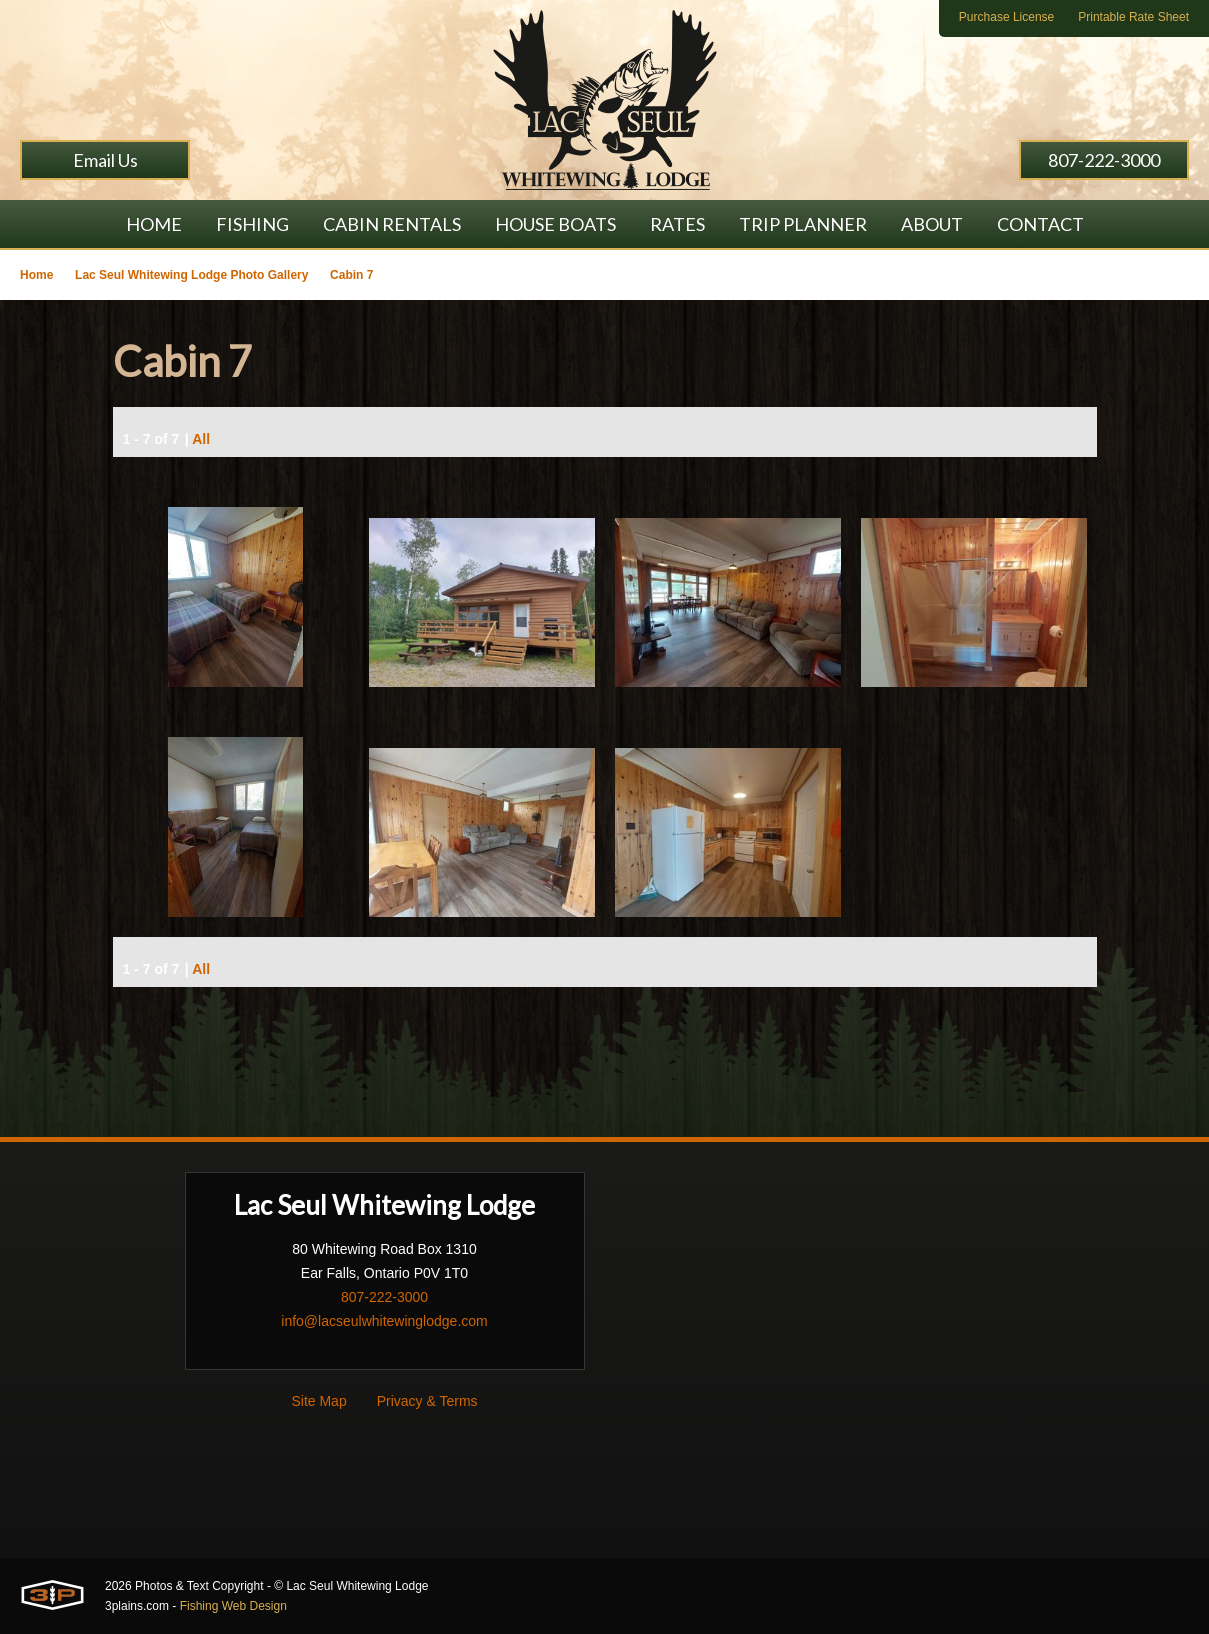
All (201, 439)
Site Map (318, 1401)
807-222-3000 (1104, 160)
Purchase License (1006, 17)
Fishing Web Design (233, 1606)
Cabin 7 (351, 275)
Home (36, 275)
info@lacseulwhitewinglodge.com (384, 1321)
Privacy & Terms (427, 1401)
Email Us (105, 160)
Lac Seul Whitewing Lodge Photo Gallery (191, 275)
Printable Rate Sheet (1133, 17)
